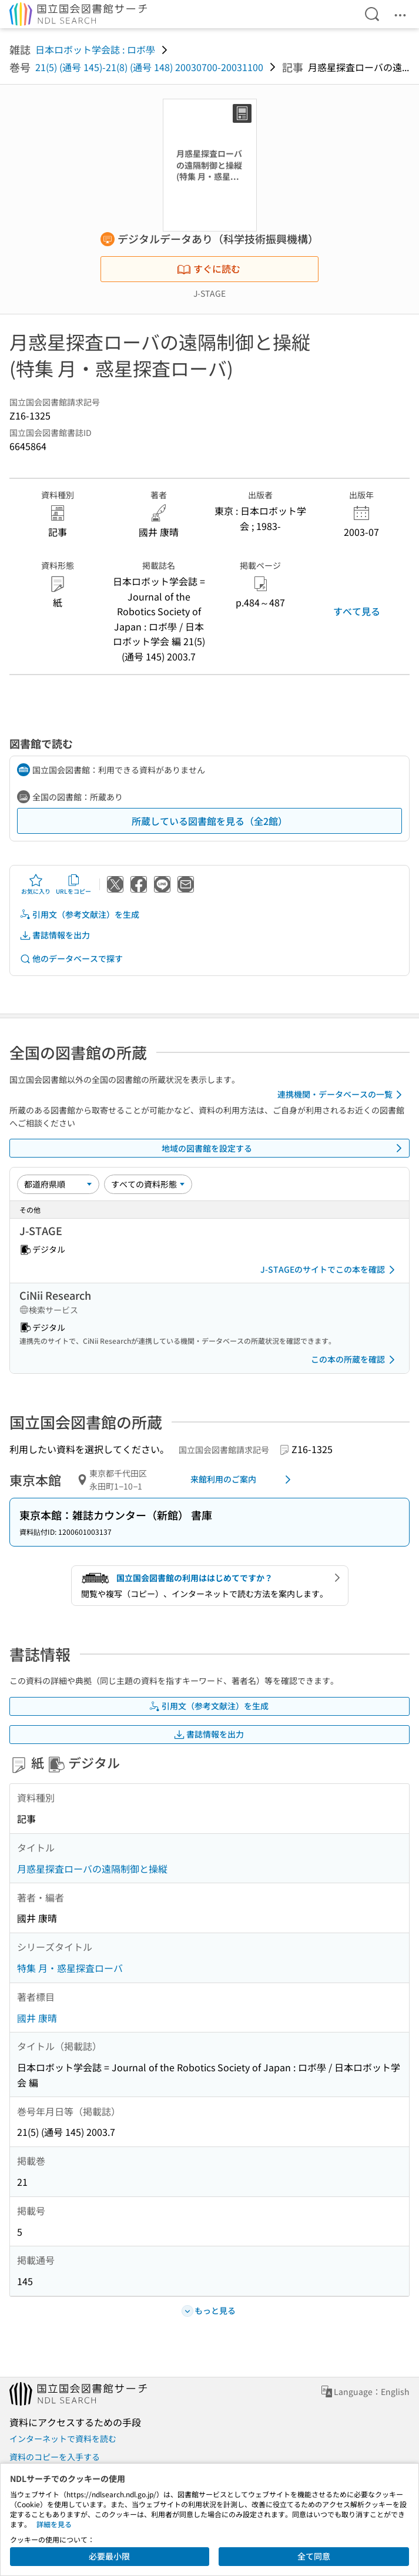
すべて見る (356, 611)
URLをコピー (73, 884)
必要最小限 (109, 2556)
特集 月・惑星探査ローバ (70, 1968)
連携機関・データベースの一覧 (341, 1095)
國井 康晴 (37, 2018)
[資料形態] (148, 1184)
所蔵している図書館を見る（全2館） (209, 821)
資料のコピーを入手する (54, 2457)
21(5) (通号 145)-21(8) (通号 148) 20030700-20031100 (149, 67)
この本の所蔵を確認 (355, 1360)
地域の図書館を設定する (284, 1148)
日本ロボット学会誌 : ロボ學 (95, 49)
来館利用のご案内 (242, 1480)
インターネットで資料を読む (62, 2438)
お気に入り (36, 884)
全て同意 (313, 2556)
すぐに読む (208, 268)
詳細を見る (54, 2524)
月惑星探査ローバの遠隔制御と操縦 (92, 1868)
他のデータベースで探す (71, 958)
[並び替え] (58, 1184)
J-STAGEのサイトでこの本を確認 (329, 1270)
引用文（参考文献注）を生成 (79, 914)
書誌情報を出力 (54, 935)
